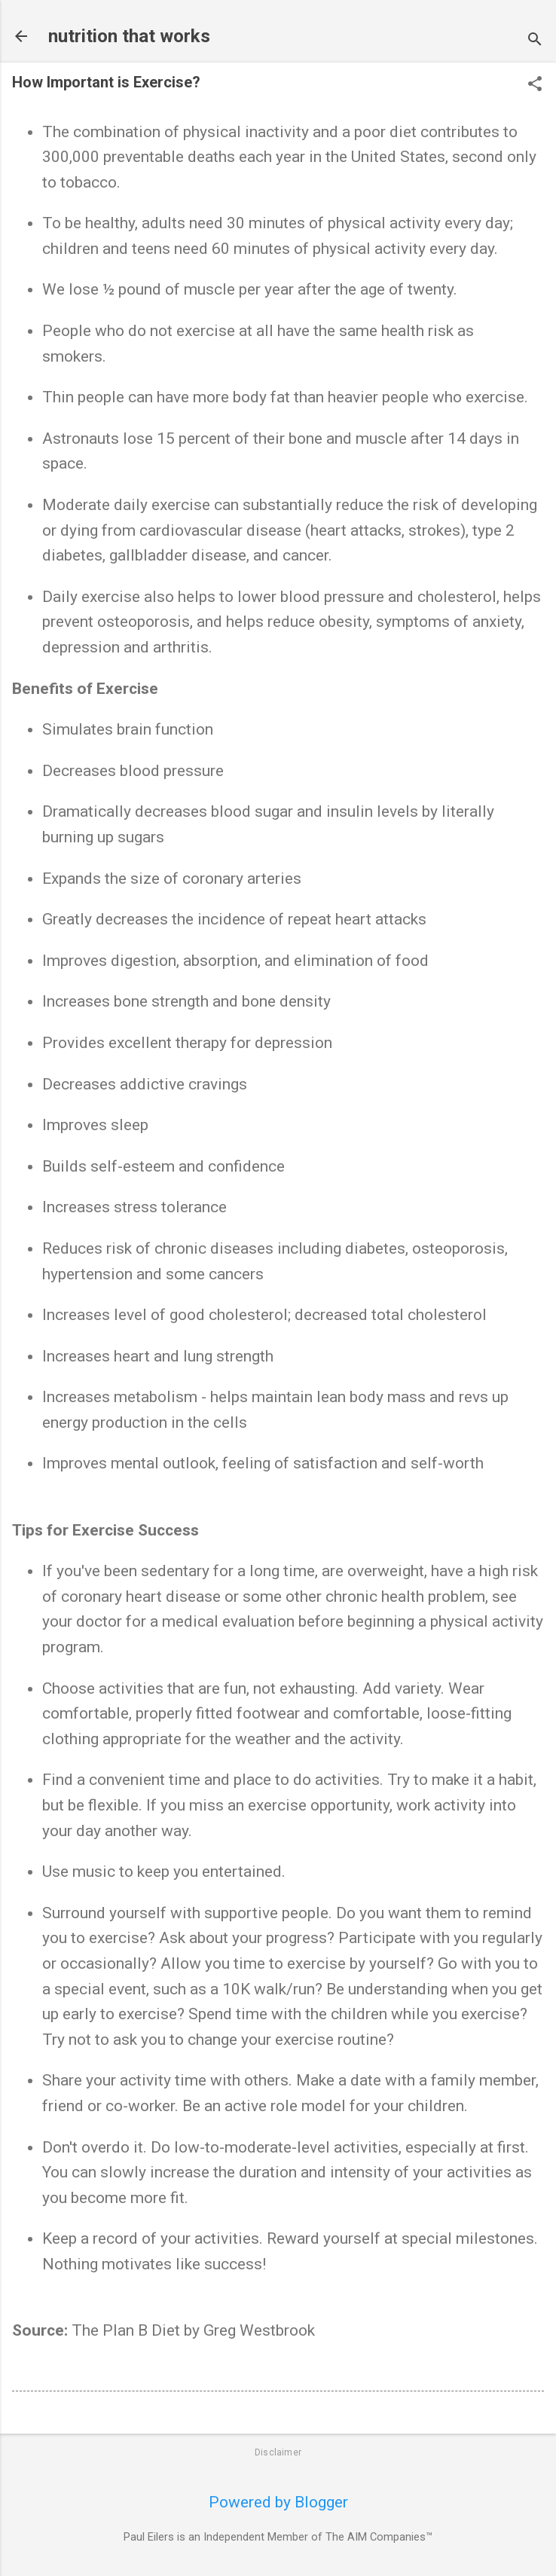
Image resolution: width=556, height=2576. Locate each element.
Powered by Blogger (278, 2502)
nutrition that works (129, 36)
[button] (535, 85)
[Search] (535, 41)
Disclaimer (278, 2452)
